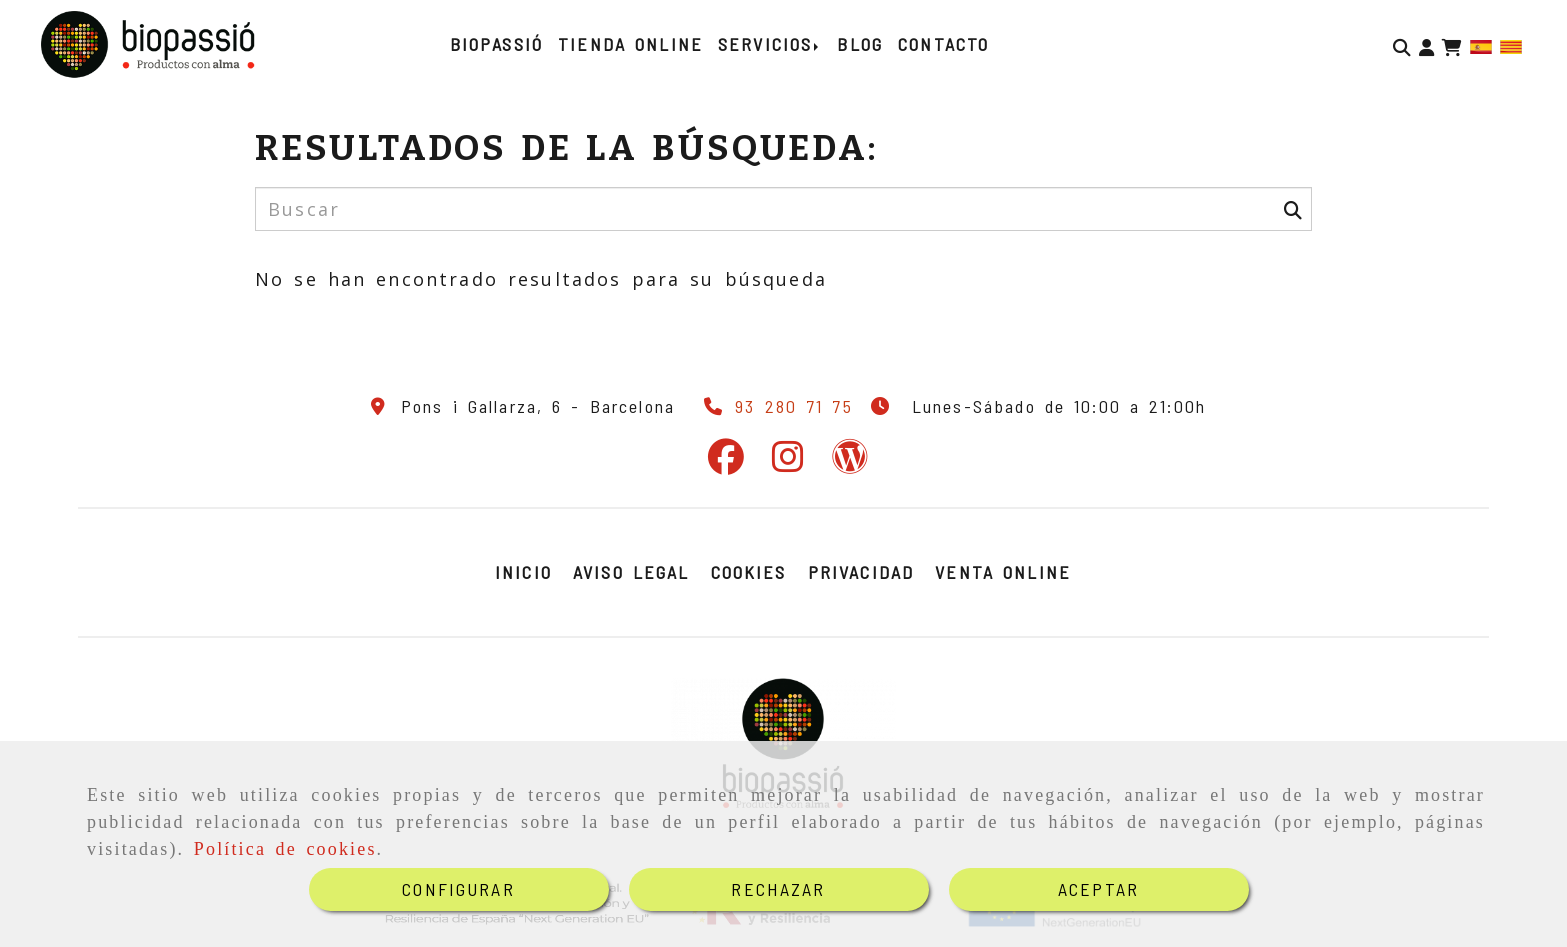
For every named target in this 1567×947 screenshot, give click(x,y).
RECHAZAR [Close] (778, 889)
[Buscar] (1402, 45)
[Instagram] (788, 463)
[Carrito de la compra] (1452, 45)
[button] (1426, 45)
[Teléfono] (774, 406)
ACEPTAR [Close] (1098, 889)
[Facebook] (726, 463)
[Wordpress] (850, 463)
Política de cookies (285, 849)
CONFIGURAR (458, 889)
